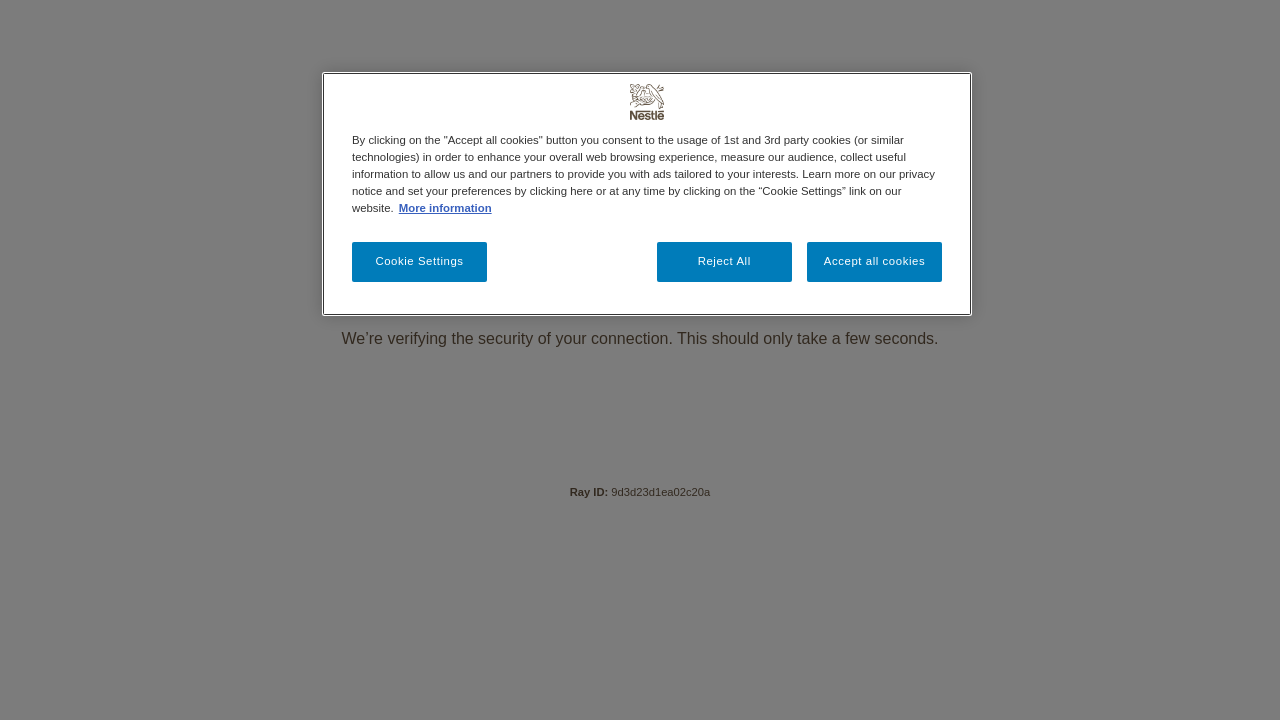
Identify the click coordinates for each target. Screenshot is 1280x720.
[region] (647, 194)
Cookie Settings (419, 261)
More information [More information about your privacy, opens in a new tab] (445, 208)
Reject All (724, 261)
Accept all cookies (874, 261)
